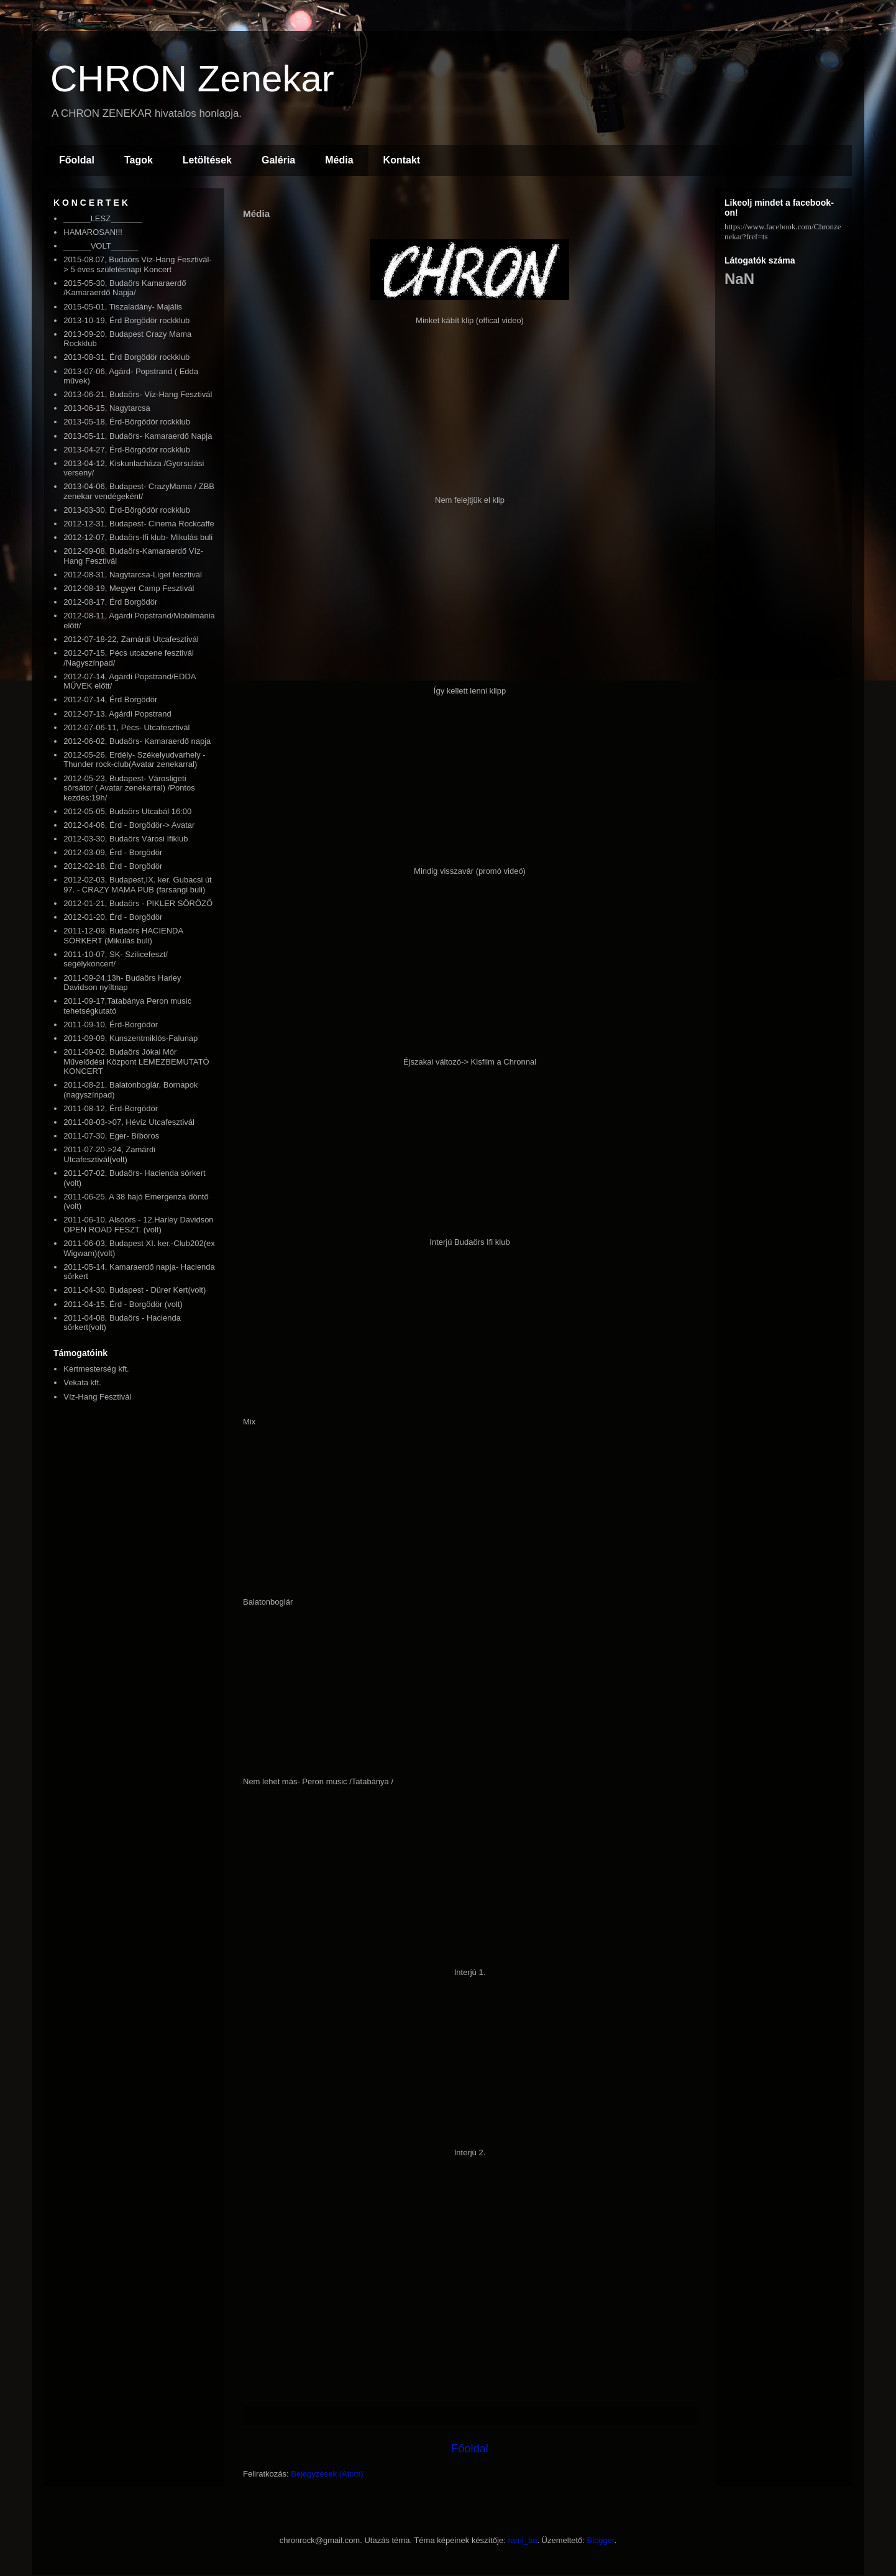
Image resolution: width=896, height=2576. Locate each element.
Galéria (278, 160)
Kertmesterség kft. (96, 1368)
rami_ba (522, 2540)
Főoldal (76, 160)
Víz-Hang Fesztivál (97, 1396)
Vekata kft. (82, 1382)
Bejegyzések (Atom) (327, 2473)
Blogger (601, 2540)
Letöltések (207, 160)
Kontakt (402, 160)
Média (339, 160)
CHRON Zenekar (192, 78)
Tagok (138, 160)
